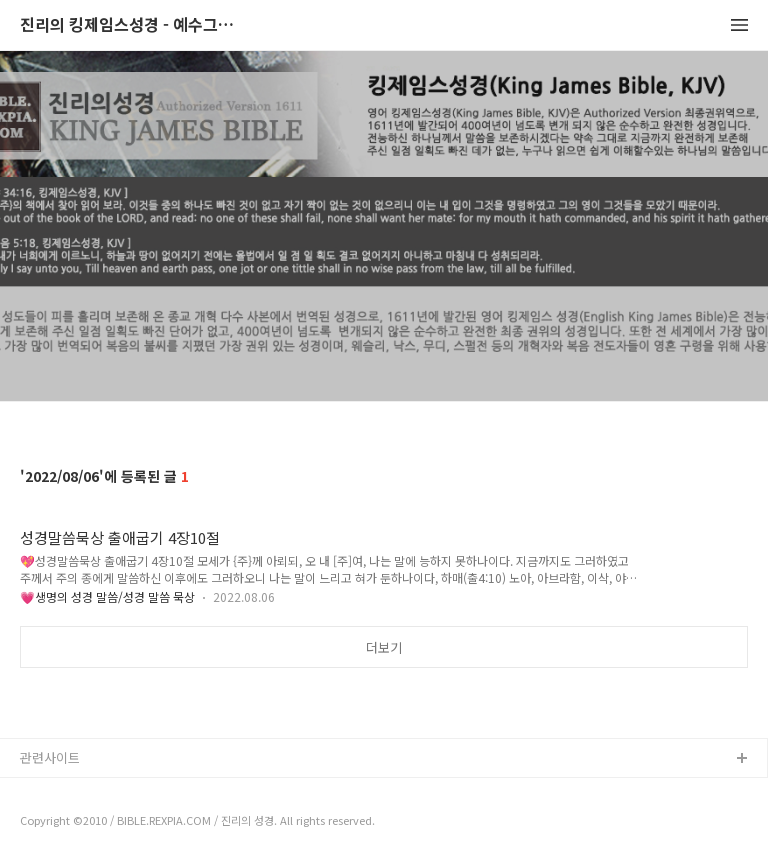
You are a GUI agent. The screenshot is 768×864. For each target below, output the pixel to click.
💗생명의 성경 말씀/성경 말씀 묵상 (107, 596)
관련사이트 (50, 757)
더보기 (384, 647)
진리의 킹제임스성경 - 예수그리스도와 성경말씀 (130, 25)
